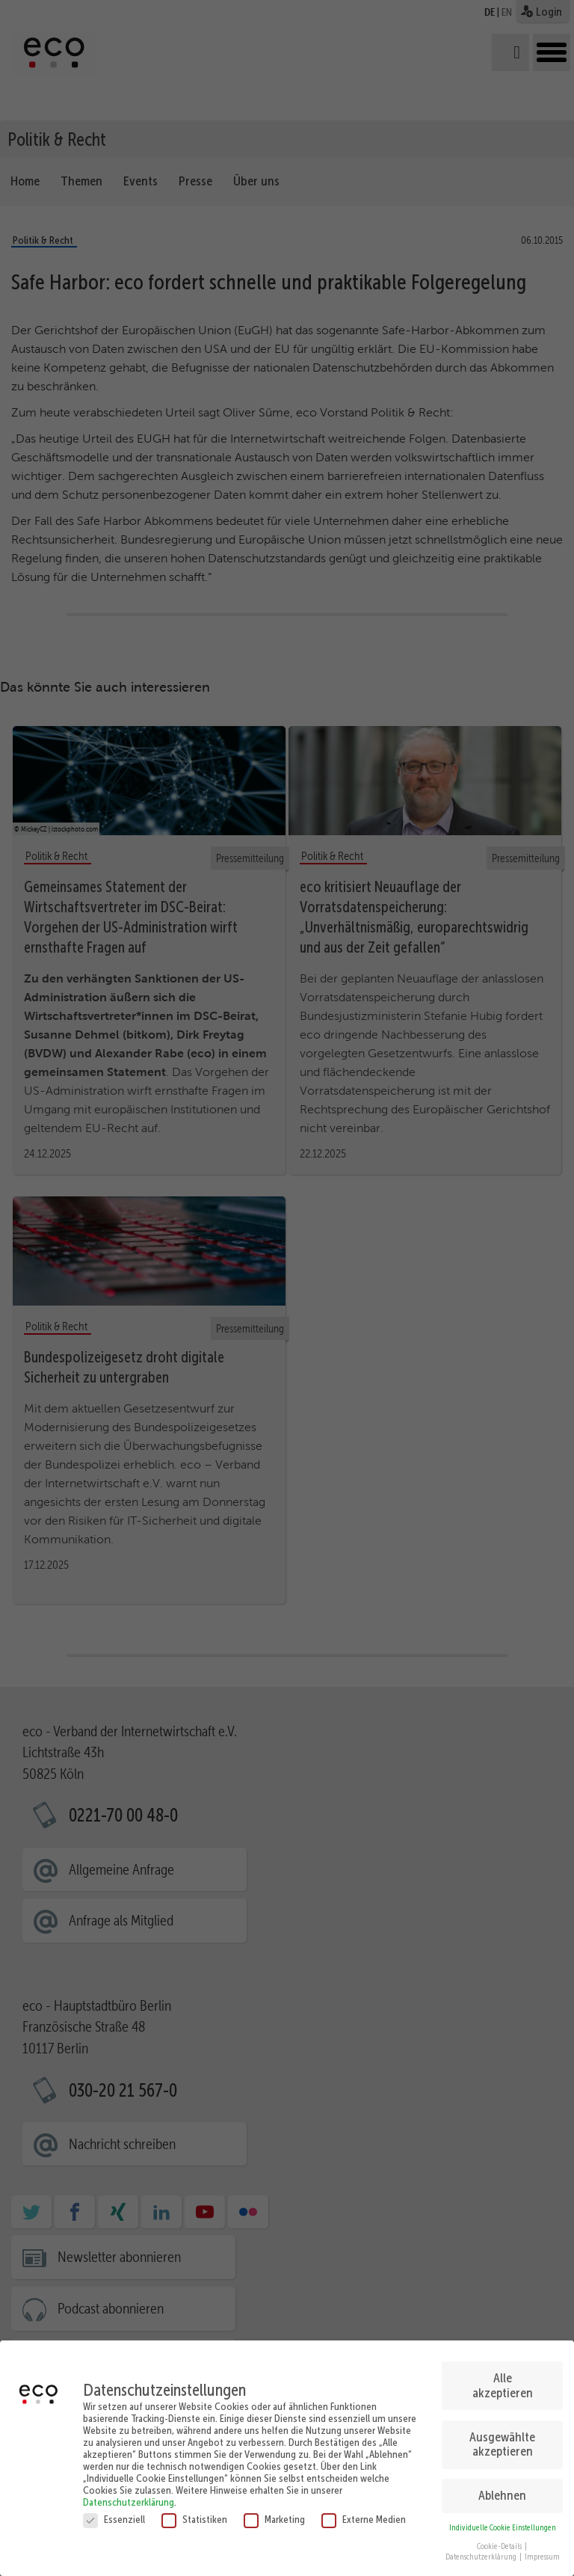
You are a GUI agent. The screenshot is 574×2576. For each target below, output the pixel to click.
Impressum (542, 2552)
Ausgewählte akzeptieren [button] (502, 2438)
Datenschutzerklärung (128, 2496)
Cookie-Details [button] (500, 2540)
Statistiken (194, 2513)
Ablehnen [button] (502, 2490)
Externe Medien (363, 2513)
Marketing (274, 2513)
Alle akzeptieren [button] (502, 2379)
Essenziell (114, 2513)
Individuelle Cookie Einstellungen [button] (502, 2522)
